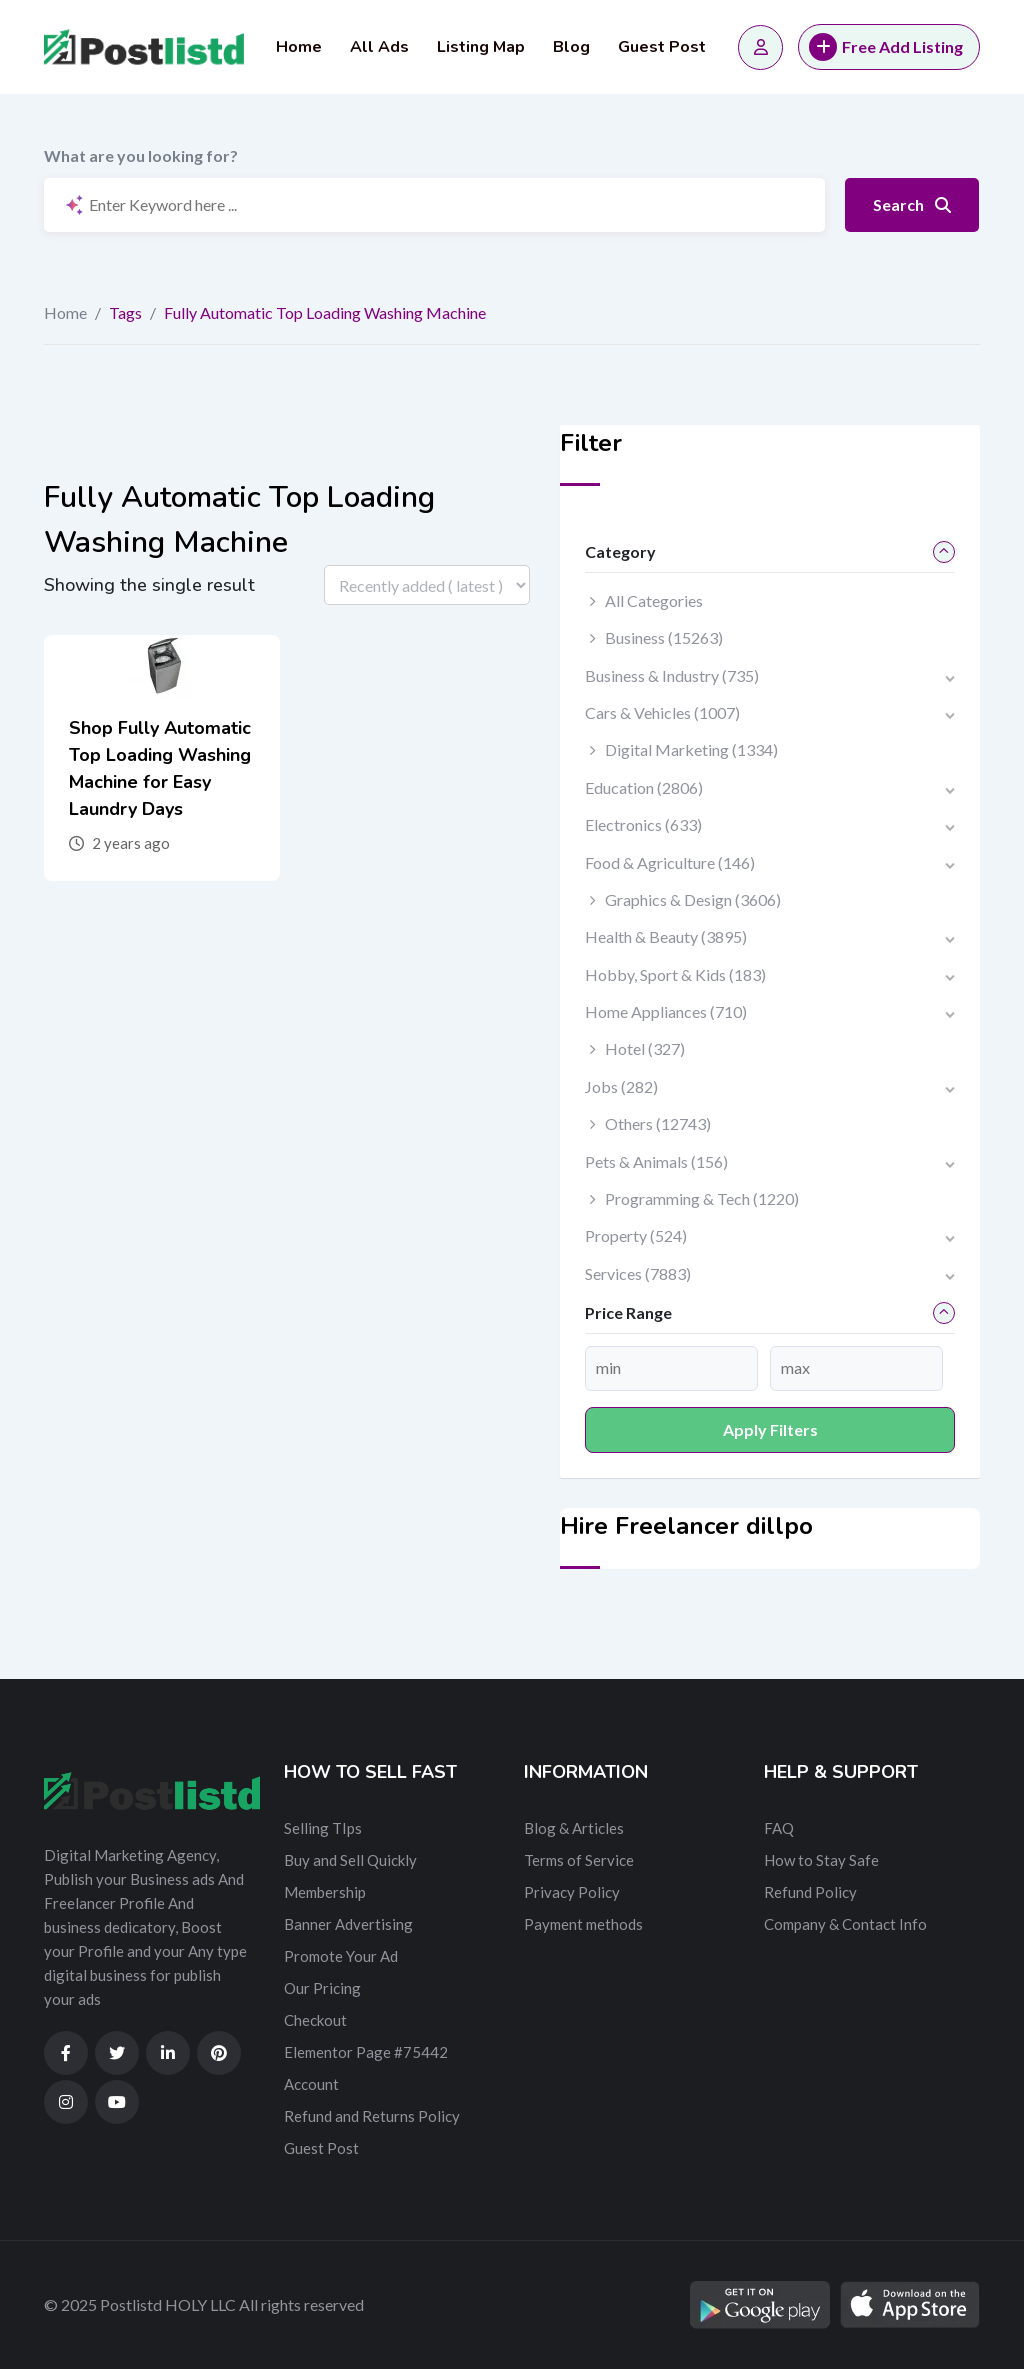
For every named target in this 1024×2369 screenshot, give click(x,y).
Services (638, 1273)
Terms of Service (579, 1860)
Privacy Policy (572, 1892)
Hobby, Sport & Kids (675, 974)
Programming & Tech (702, 1198)
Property (636, 1235)
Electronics (643, 824)
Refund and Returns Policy (372, 2116)
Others (658, 1123)
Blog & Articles (574, 1828)
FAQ (779, 1828)
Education (644, 787)
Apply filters (770, 1429)
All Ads (379, 47)
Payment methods (583, 1924)
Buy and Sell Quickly (350, 1860)
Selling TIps (323, 1828)
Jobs (621, 1086)
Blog (571, 47)
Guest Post (662, 47)
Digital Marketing (691, 749)
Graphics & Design (693, 899)
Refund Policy (810, 1892)
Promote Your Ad (341, 1956)
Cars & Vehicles (662, 712)
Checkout (315, 2020)
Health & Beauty (666, 936)
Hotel (645, 1048)
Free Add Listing (886, 47)
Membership (325, 1892)
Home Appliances (666, 1011)
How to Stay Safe (821, 1860)
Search (912, 204)
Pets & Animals (656, 1161)
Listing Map (481, 47)
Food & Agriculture (670, 862)
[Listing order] (427, 585)
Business (664, 637)
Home (299, 47)
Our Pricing (322, 1988)
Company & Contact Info (845, 1924)
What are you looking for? (141, 155)
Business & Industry (672, 675)
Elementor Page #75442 (366, 2052)
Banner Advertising (348, 1924)
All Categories (654, 600)
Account (311, 2084)
